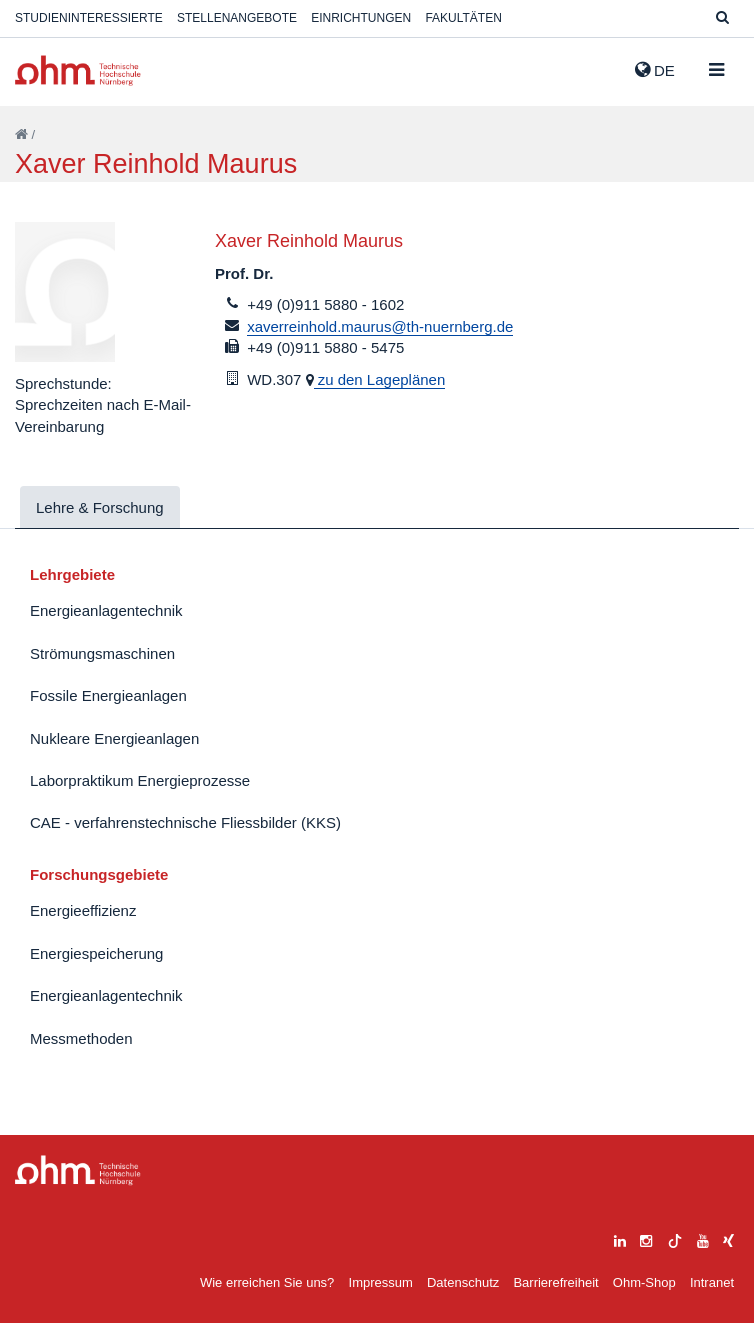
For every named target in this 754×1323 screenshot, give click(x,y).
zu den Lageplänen (380, 379)
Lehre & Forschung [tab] (100, 507)
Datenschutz (463, 1282)
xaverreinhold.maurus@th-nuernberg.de (380, 326)
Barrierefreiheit (555, 1282)
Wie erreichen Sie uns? (267, 1282)
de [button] (655, 70)
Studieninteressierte (89, 18)
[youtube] (703, 1238)
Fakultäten (463, 18)
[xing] (728, 1238)
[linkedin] (620, 1238)
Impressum (381, 1282)
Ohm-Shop (644, 1282)
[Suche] (722, 18)
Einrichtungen (361, 18)
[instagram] (646, 1238)
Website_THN (78, 70)
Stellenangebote (237, 18)
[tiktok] (675, 1238)
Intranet (712, 1282)
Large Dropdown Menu (78, 1170)
